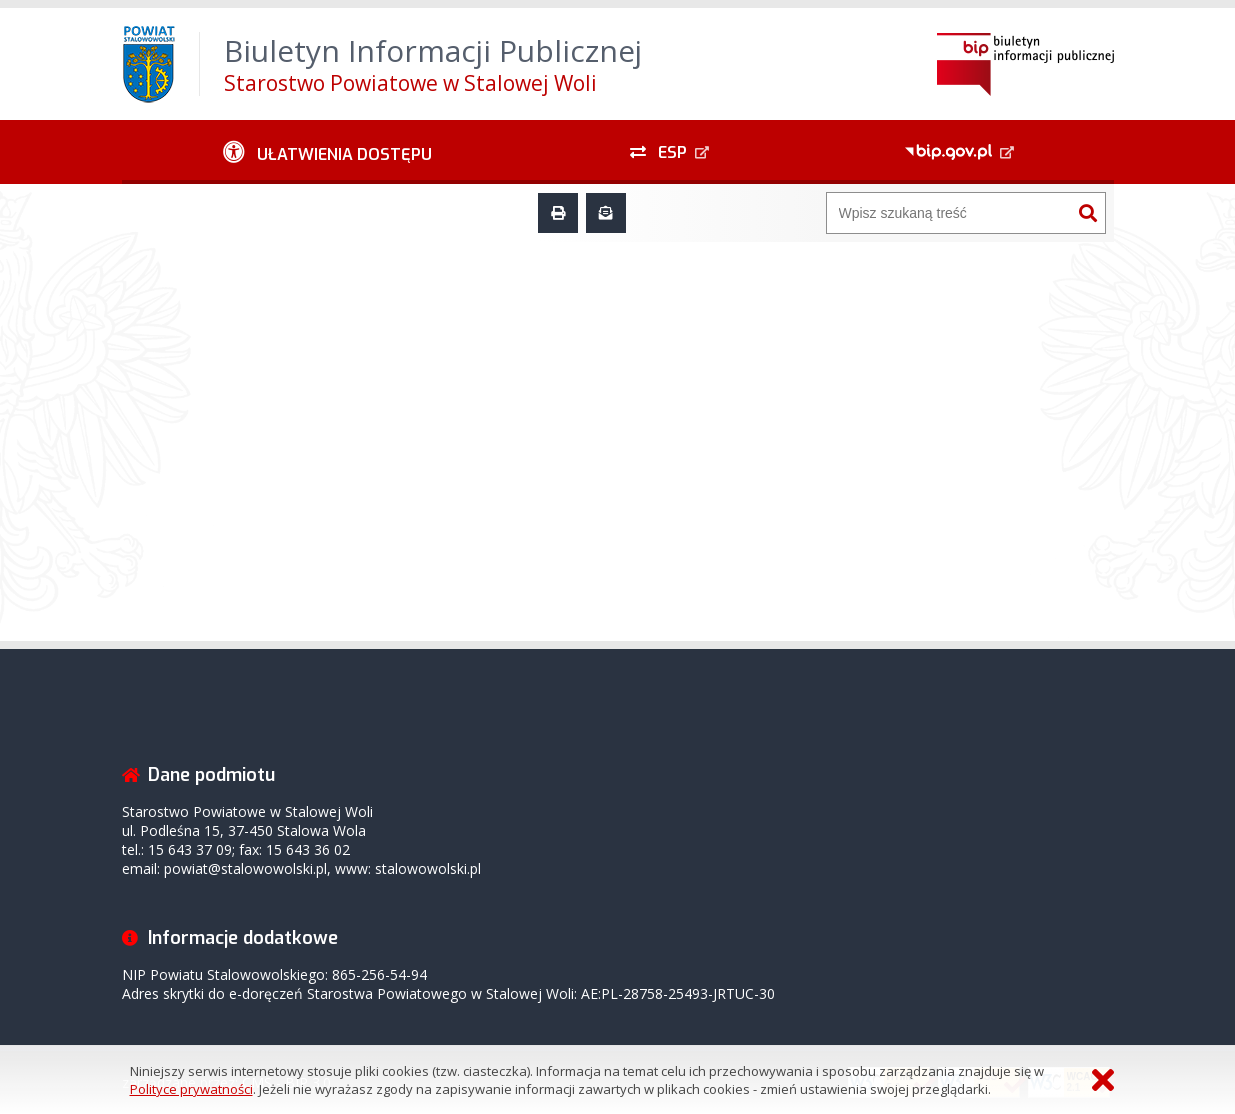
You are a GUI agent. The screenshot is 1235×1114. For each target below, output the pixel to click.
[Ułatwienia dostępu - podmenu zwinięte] (328, 152)
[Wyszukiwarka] (949, 213)
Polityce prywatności (191, 1089)
